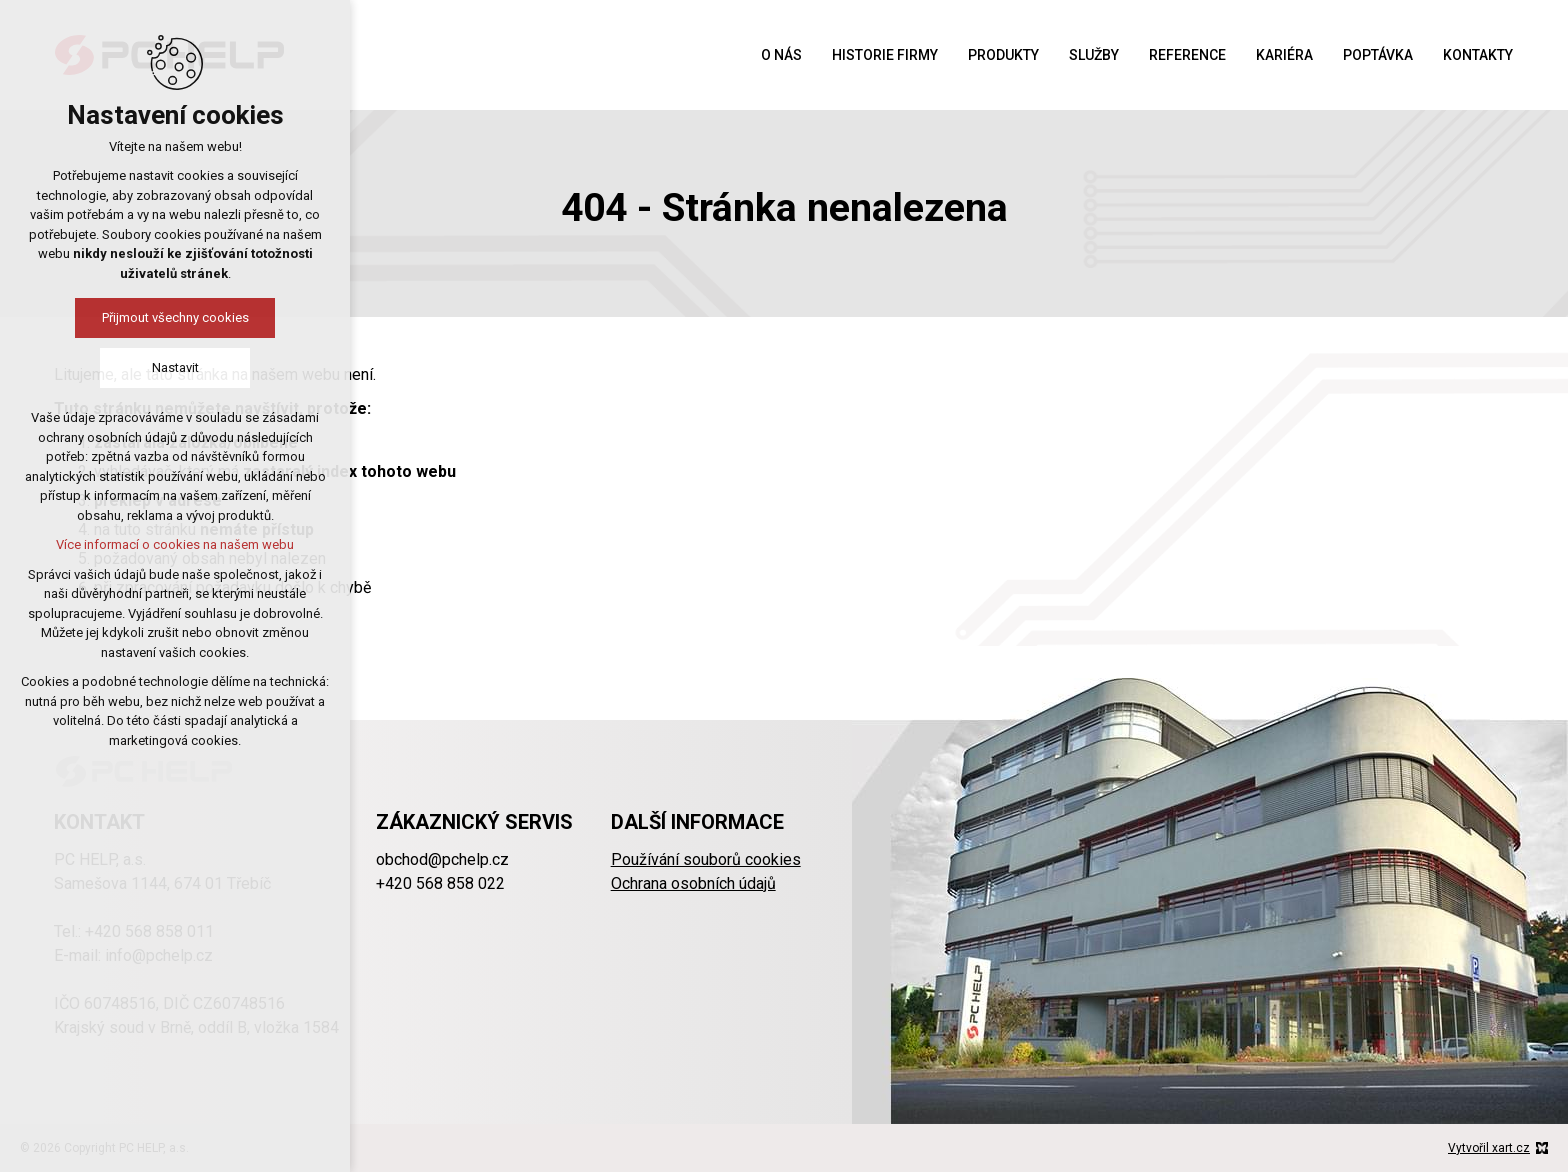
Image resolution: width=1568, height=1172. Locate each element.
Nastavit (175, 367)
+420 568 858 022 (440, 883)
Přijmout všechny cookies (175, 317)
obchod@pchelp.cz (442, 859)
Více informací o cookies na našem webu (175, 544)
